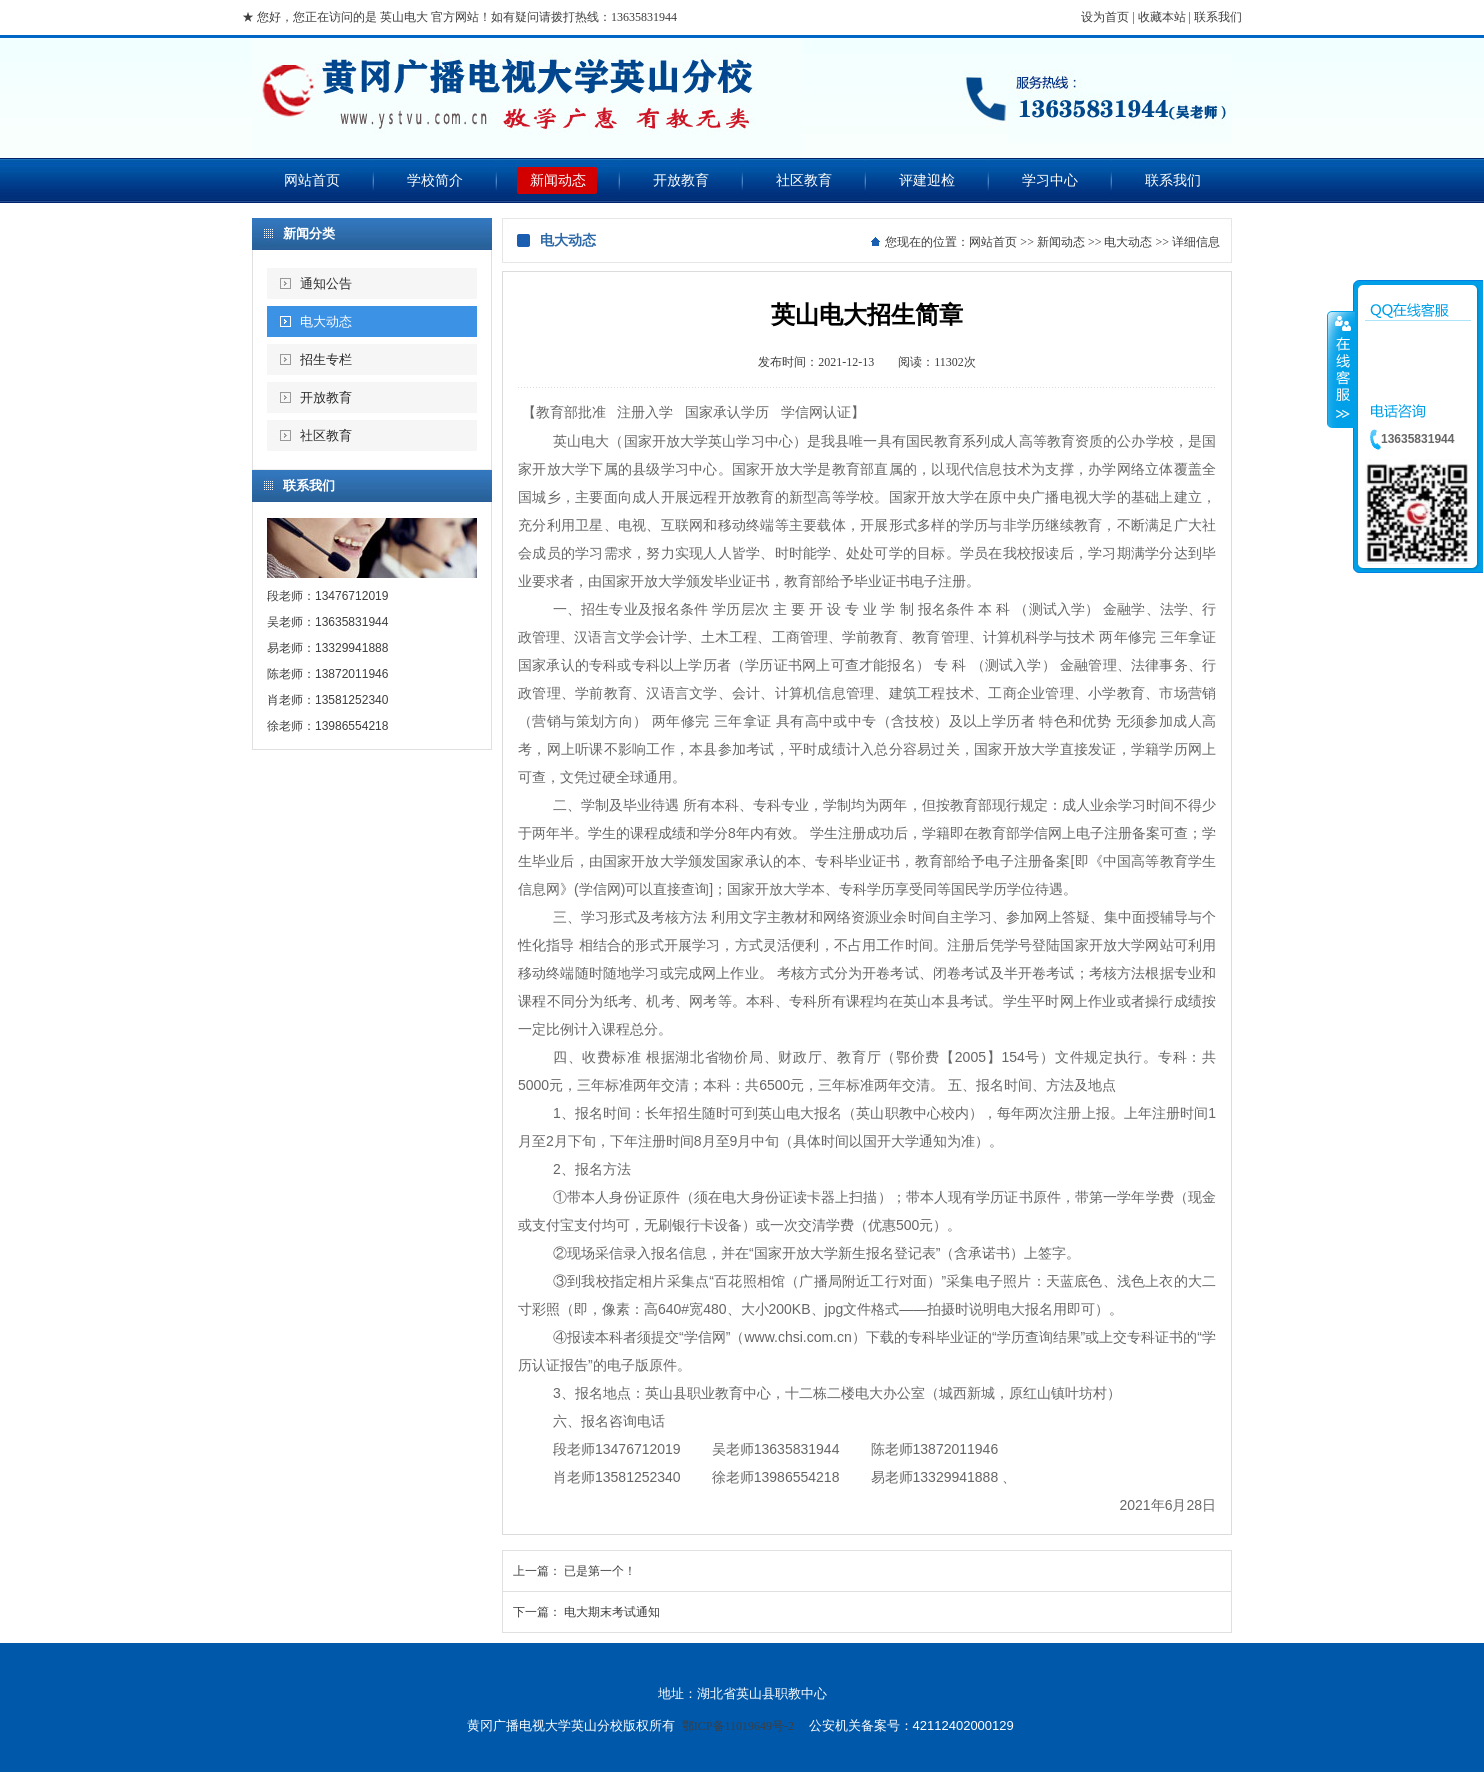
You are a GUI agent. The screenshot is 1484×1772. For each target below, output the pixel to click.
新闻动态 (558, 180)
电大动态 (326, 321)
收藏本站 (1162, 17)
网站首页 (312, 180)
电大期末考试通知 (612, 1612)
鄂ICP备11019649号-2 (738, 1726)
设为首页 (1105, 17)
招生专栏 (326, 359)
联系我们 (1218, 17)
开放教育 (681, 180)
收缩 (1341, 369)
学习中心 (1050, 180)
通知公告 (326, 283)
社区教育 (804, 180)
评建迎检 (927, 180)
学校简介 (435, 180)
